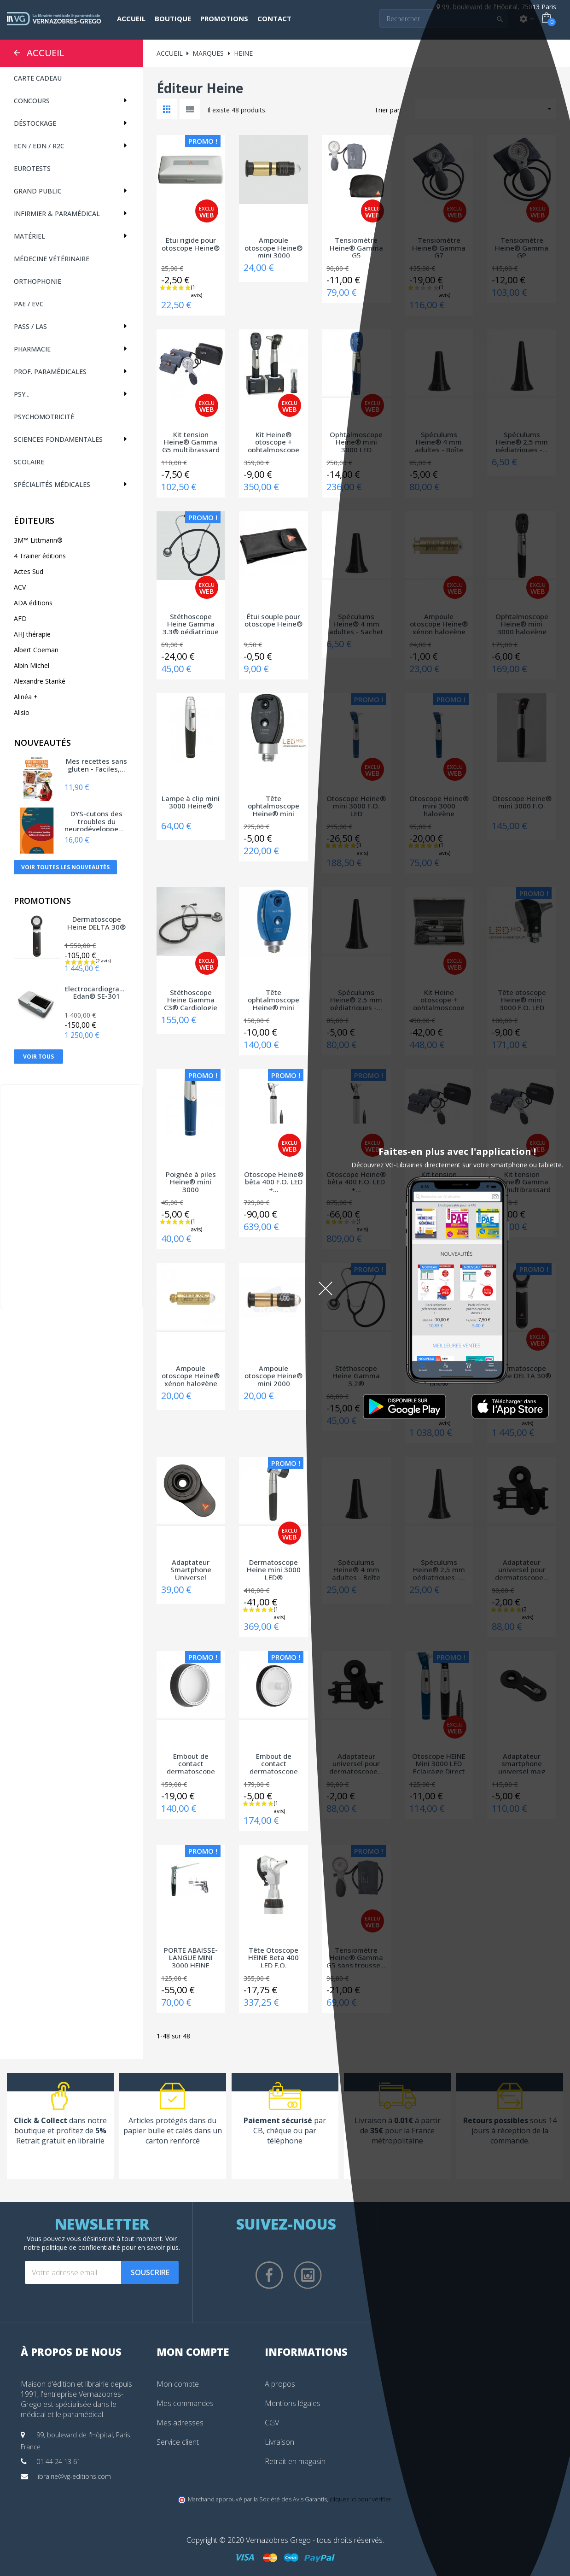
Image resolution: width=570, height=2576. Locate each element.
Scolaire (29, 461)
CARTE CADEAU (38, 78)
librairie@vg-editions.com (73, 2476)
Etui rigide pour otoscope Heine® (191, 244)
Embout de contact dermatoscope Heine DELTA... (191, 1763)
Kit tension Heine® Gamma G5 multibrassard (191, 441)
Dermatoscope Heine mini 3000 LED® (274, 1569)
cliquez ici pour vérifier (360, 2499)
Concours (32, 100)
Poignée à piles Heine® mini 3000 (191, 1181)
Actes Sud (28, 571)
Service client (178, 2442)
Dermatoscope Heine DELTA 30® (96, 923)
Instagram (308, 2275)
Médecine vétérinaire (51, 258)
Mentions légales (292, 2403)
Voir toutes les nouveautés (65, 867)
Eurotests (32, 168)
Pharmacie (32, 349)
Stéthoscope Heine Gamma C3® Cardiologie (190, 999)
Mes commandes (185, 2403)
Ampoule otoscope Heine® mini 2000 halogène (273, 1375)
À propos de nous (71, 2352)
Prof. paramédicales (50, 371)
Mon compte (178, 2384)
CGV (272, 2423)
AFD (20, 618)
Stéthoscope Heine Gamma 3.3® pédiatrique (191, 623)
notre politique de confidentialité (72, 2247)
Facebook (269, 2275)
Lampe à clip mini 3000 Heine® (191, 803)
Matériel (29, 236)
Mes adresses (180, 2423)
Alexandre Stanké (39, 681)
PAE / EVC (29, 303)
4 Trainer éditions (40, 555)
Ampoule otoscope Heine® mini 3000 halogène (273, 247)
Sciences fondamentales (58, 439)
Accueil (45, 53)
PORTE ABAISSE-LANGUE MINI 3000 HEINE (191, 1956)
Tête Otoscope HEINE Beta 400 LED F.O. (273, 1956)
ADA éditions (33, 602)
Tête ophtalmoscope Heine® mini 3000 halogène (273, 999)
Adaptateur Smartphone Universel (190, 1569)
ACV (20, 587)
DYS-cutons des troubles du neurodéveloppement (96, 820)
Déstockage (35, 123)
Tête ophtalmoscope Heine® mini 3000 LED (273, 805)
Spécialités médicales (52, 484)
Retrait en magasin (295, 2461)
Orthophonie (37, 281)
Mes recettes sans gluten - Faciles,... (96, 765)
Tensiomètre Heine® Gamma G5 (356, 247)
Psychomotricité (44, 416)
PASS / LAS (30, 326)
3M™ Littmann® (38, 540)
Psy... (21, 394)
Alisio (21, 712)
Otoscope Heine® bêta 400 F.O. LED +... (273, 1181)
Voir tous (38, 1056)
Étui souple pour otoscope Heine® (273, 621)
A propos (280, 2384)
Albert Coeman (36, 649)
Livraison (279, 2442)
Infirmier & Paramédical (57, 213)
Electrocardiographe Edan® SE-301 (96, 993)
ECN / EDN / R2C (39, 145)
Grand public (38, 191)
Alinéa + (26, 696)
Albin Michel (31, 665)
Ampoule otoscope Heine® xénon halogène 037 (191, 1375)
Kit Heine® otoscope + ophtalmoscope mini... (273, 441)
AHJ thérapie (32, 634)
